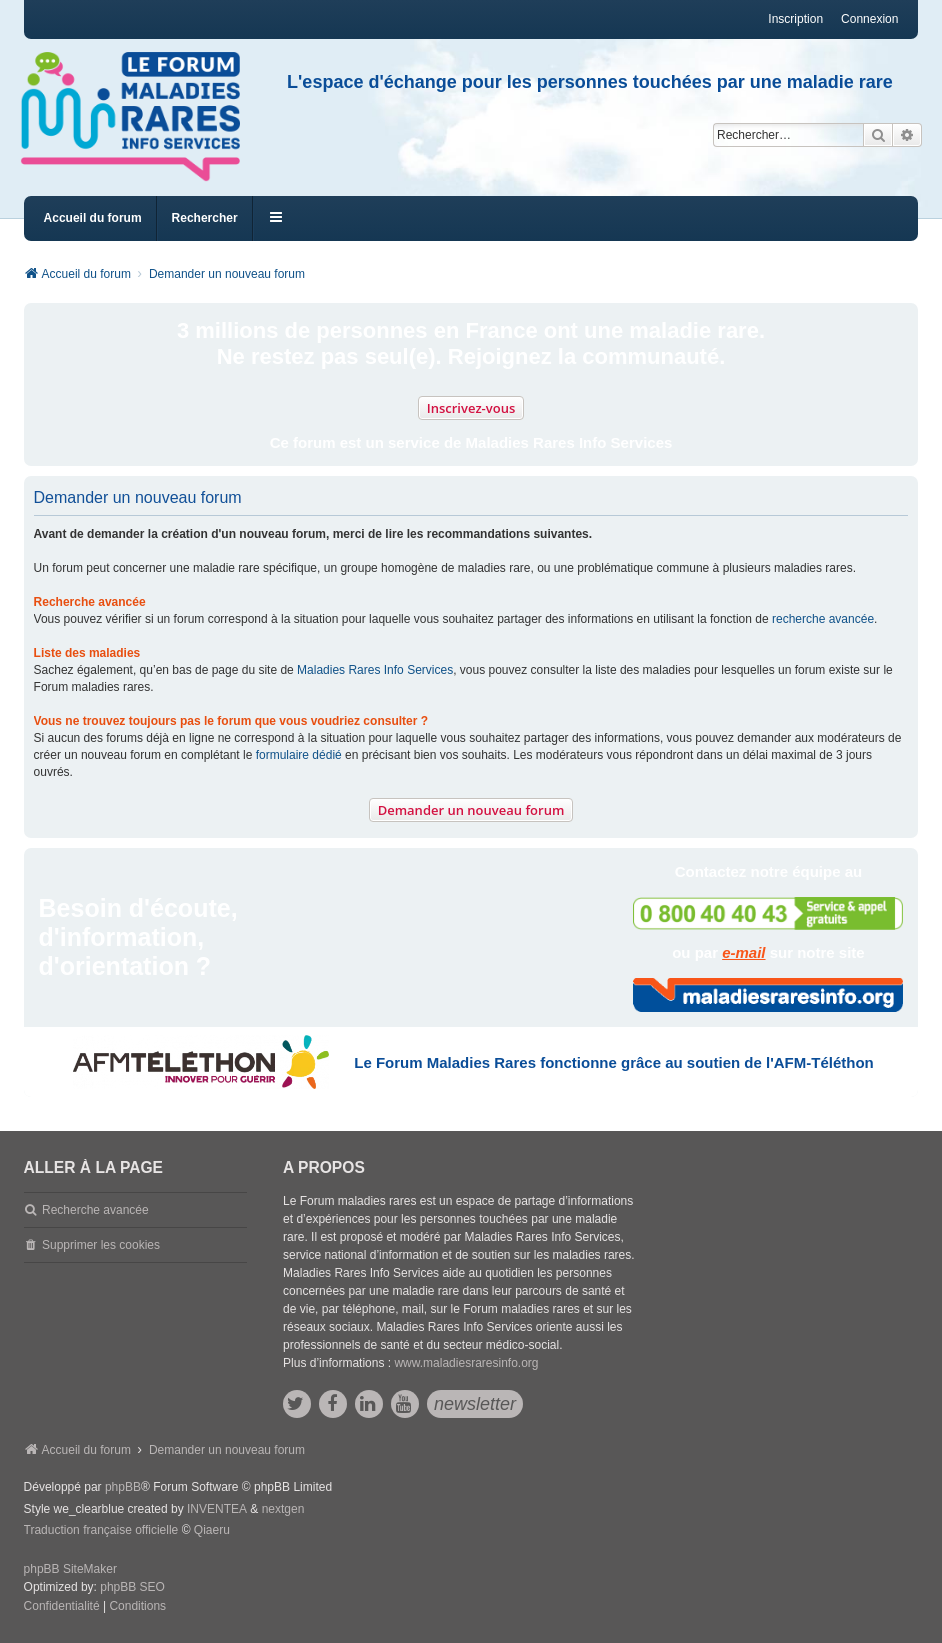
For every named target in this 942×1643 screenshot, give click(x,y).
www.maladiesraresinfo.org (466, 1363)
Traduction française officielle (101, 1530)
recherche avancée (823, 619)
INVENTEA (217, 1509)
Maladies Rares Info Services (375, 670)
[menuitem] (62, 1607)
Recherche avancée (95, 1210)
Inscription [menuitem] (795, 19)
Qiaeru (212, 1530)
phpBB (123, 1487)
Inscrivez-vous (471, 408)
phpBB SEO (132, 1587)
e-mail (743, 952)
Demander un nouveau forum (471, 810)
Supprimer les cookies (101, 1245)
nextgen (283, 1509)
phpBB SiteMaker (70, 1569)
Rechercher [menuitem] (205, 218)
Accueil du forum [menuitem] (93, 218)
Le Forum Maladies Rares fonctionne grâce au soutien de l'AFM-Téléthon (613, 1062)
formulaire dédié (299, 755)
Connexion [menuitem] (869, 19)
